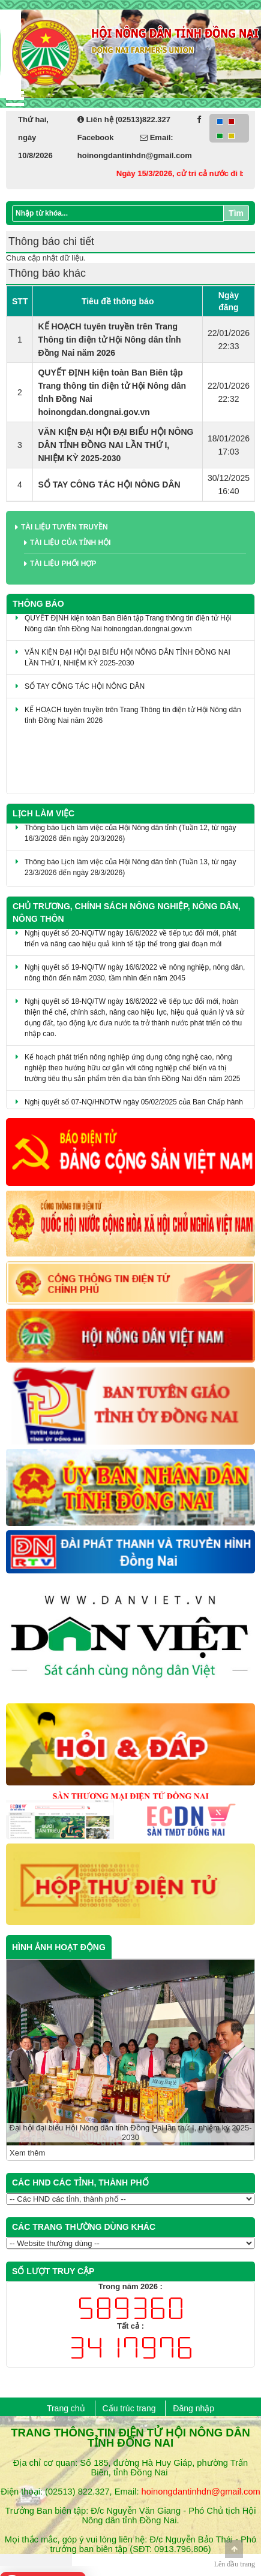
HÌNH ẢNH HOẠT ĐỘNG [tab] (59, 1947)
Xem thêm (27, 2152)
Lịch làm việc (43, 813)
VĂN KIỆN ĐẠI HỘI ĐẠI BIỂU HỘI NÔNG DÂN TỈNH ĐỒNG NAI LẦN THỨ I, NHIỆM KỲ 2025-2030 (115, 445)
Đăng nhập (193, 2408)
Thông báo (38, 604)
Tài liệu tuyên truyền (64, 527)
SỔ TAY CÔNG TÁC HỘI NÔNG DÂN (109, 484)
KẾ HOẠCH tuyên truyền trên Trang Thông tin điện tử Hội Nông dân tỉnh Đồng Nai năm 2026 (109, 340)
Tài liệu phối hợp (63, 563)
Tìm (236, 213)
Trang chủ (66, 2408)
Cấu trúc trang (129, 2408)
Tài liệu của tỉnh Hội (70, 542)
